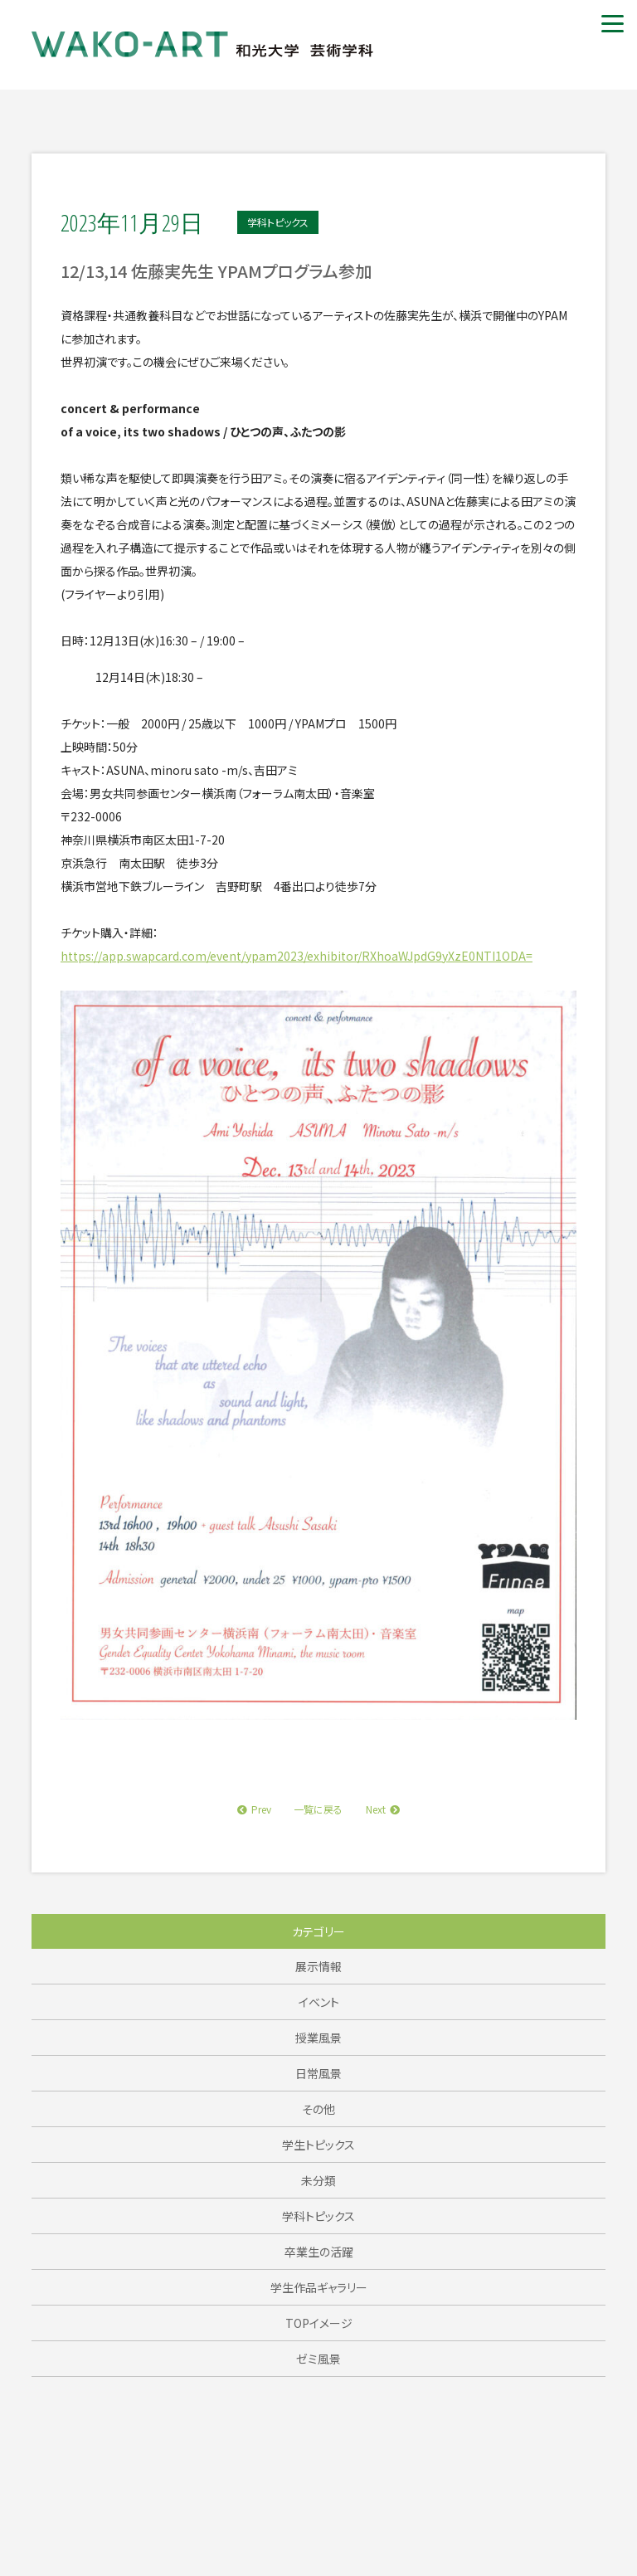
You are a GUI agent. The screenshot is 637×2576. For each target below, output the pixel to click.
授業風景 (318, 2037)
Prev (254, 1809)
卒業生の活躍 (318, 2251)
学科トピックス (318, 2216)
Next (383, 1809)
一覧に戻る (318, 1809)
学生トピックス (318, 2144)
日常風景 (318, 2073)
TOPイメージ (319, 2323)
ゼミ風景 (318, 2358)
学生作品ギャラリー (318, 2287)
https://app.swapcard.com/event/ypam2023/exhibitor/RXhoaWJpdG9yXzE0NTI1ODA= (296, 955)
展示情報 (318, 1966)
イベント (319, 2002)
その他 (318, 2109)
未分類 (318, 2180)
